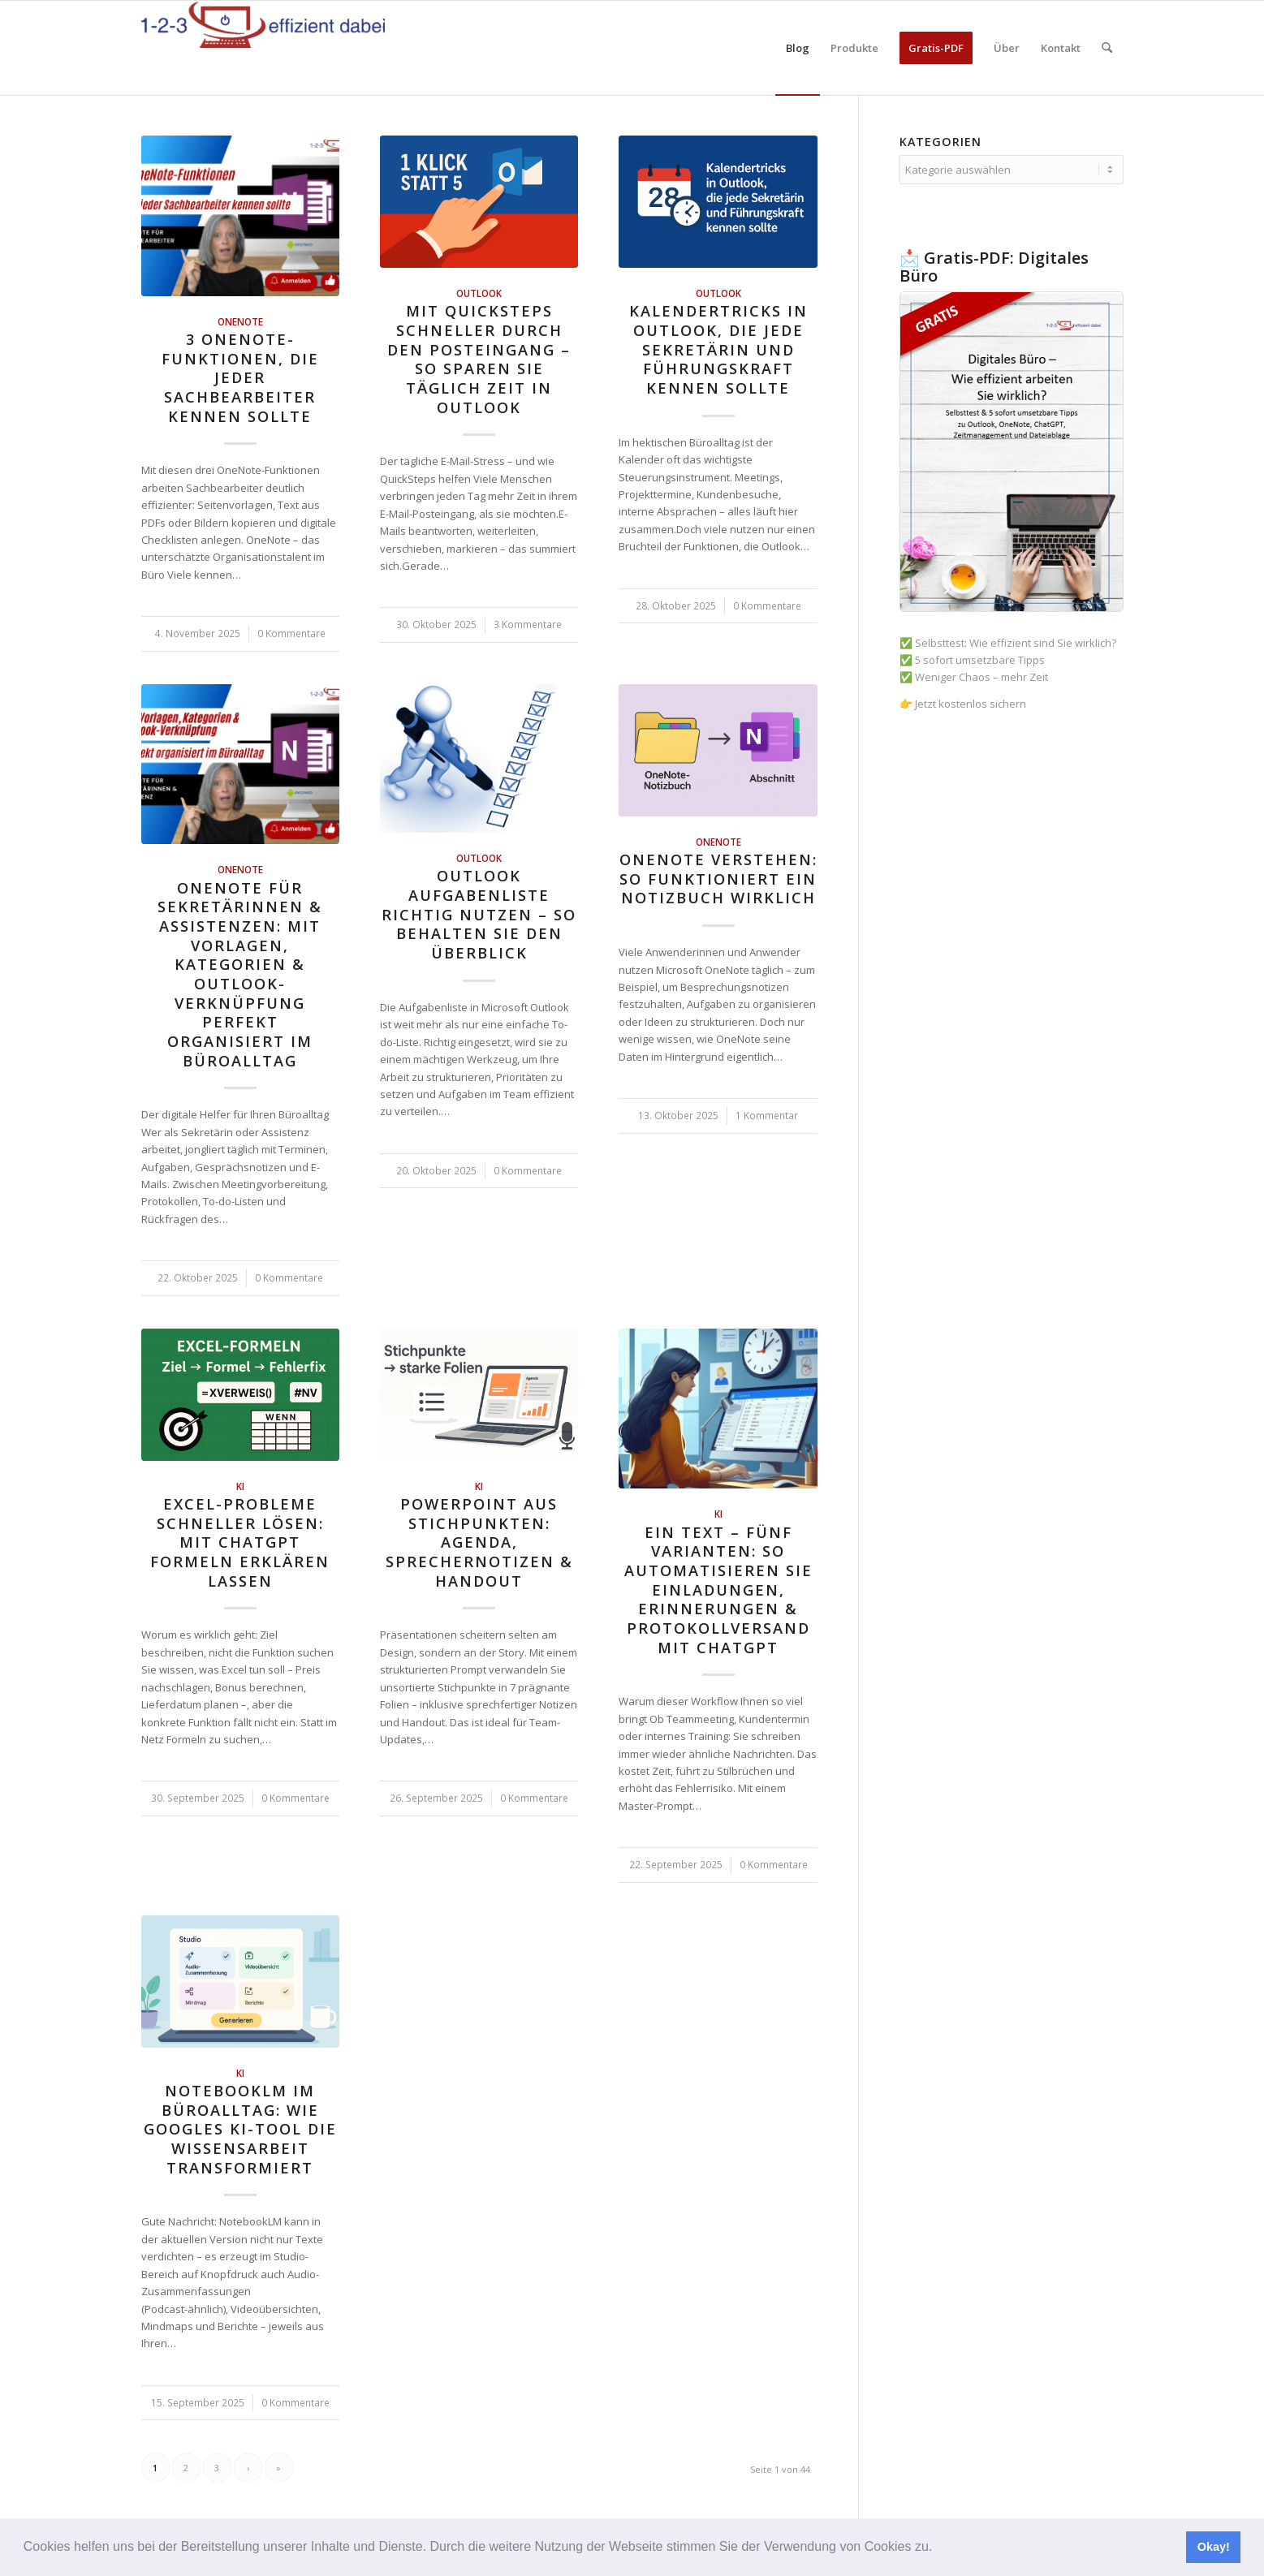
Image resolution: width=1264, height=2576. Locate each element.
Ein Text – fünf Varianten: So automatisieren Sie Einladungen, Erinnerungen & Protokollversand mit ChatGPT (718, 1590)
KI (240, 1486)
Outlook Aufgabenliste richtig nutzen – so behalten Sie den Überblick (479, 914)
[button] (938, 2548)
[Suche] (1107, 48)
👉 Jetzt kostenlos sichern (962, 703)
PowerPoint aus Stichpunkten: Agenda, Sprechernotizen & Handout (479, 1542)
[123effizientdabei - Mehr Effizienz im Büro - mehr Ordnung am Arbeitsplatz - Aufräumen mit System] (263, 48)
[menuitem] (797, 48)
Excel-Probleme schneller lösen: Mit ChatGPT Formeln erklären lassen (240, 1542)
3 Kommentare (528, 624)
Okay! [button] (1213, 2546)
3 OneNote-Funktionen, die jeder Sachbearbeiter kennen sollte (240, 378)
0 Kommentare (291, 633)
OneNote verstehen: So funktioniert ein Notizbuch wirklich (718, 878)
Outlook (479, 292)
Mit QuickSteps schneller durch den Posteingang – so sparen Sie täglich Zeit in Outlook (479, 358)
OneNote (240, 321)
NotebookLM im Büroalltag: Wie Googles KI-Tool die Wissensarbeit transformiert (240, 2129)
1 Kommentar (767, 1115)
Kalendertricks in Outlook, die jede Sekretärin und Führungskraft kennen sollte (718, 349)
